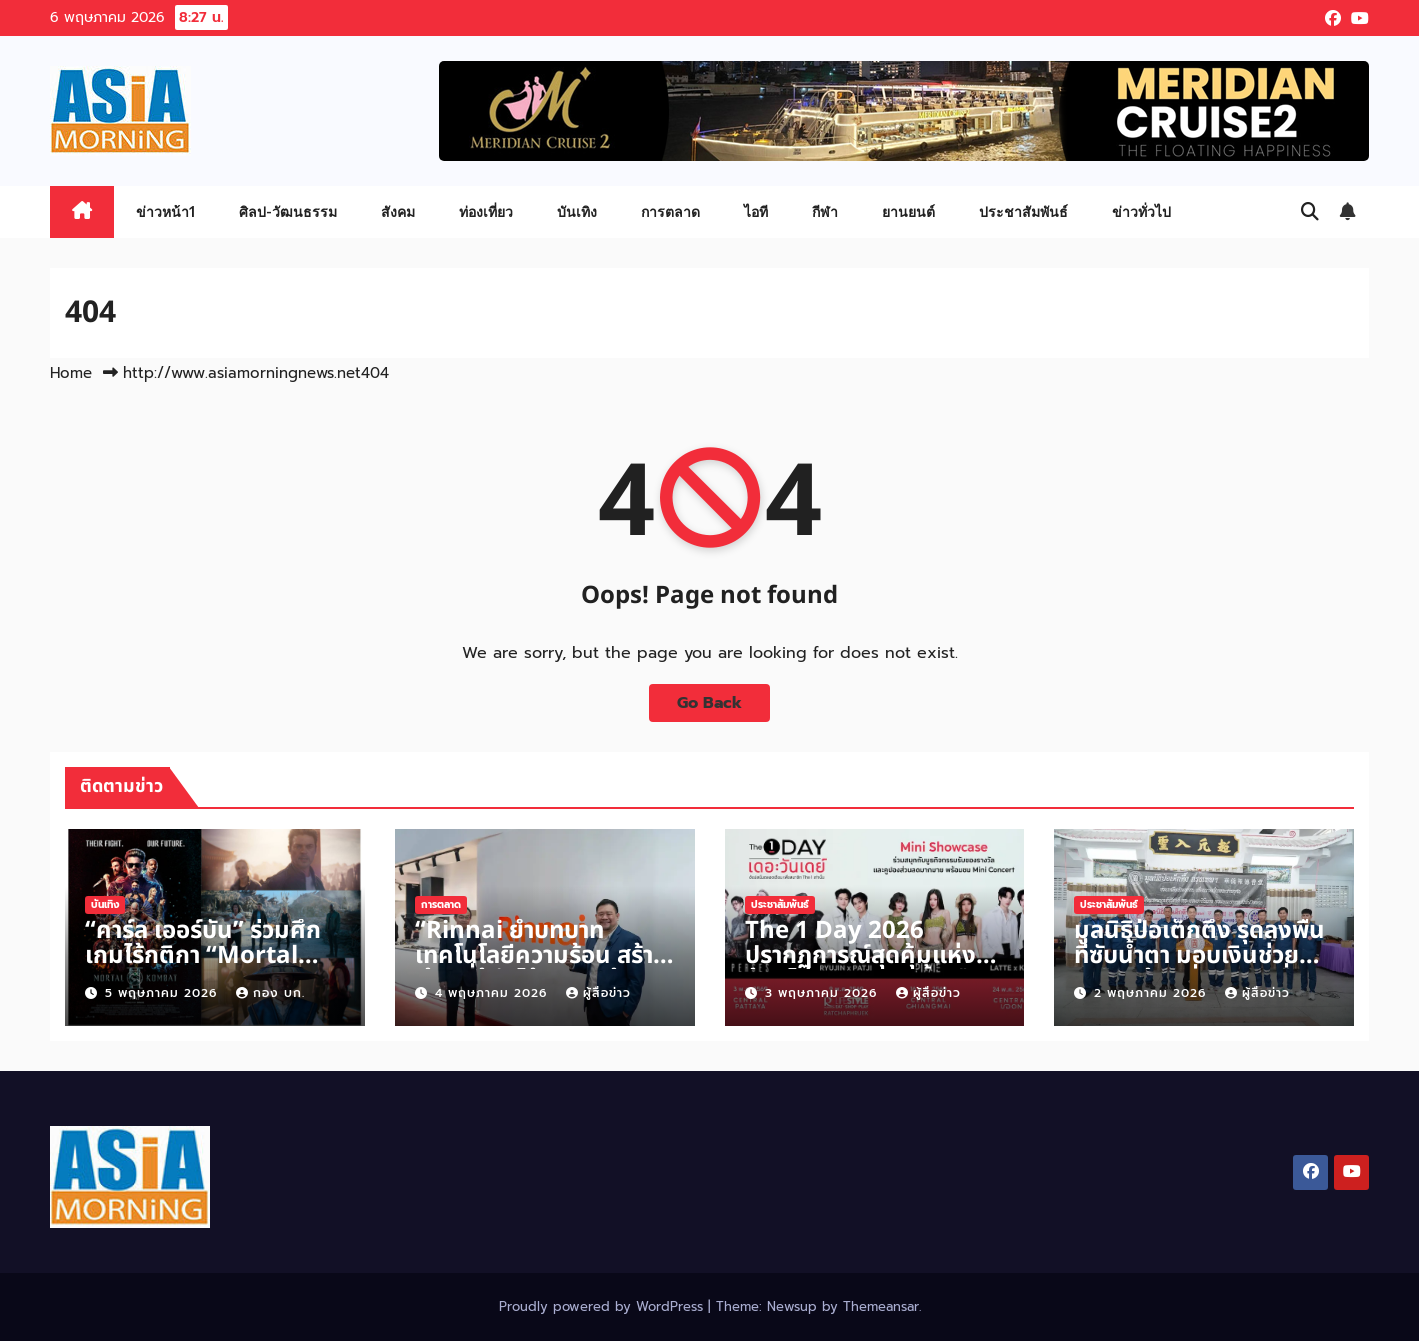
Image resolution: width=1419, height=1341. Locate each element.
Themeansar (881, 1306)
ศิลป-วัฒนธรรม (288, 211)
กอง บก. (270, 993)
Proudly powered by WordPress (603, 1306)
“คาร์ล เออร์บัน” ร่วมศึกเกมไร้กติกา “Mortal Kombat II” (203, 956)
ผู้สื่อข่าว (598, 993)
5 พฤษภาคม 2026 (163, 993)
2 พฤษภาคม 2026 (1152, 993)
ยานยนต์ (908, 211)
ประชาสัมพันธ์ (1023, 211)
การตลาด (670, 211)
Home (71, 373)
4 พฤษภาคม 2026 (493, 993)
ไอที (756, 211)
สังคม (398, 211)
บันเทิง (577, 211)
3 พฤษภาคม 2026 (823, 993)
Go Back (709, 703)
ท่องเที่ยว (486, 211)
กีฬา (825, 211)
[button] (1310, 212)
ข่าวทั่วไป (1141, 211)
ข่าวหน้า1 (165, 211)
